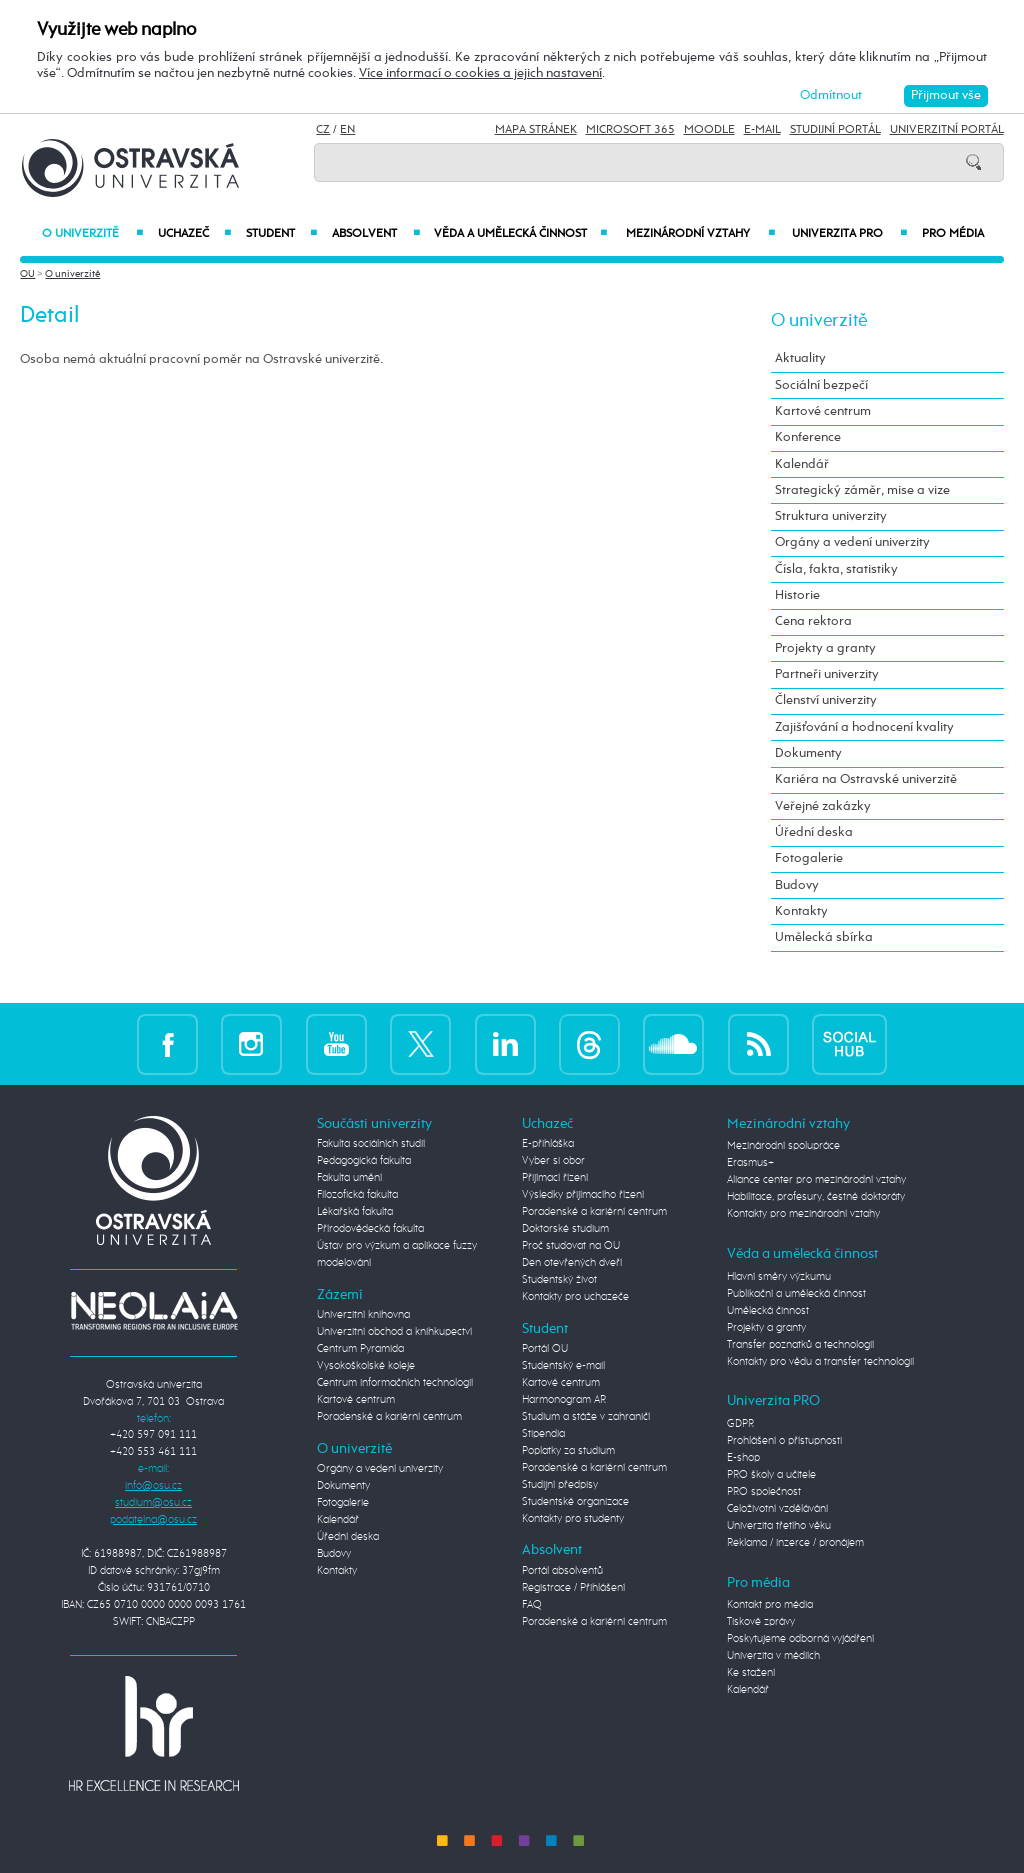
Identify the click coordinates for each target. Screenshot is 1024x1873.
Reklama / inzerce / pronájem (795, 1543)
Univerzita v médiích (773, 1656)
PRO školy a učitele (771, 1475)
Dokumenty (808, 753)
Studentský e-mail (563, 1366)
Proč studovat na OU (571, 1246)
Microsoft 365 (630, 130)
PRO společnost (764, 1492)
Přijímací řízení (555, 1178)
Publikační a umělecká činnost (796, 1294)
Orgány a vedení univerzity (852, 542)
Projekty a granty (825, 648)
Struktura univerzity (831, 516)
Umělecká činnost (768, 1311)
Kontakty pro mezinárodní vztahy (803, 1214)
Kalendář (802, 464)
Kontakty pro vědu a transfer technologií (820, 1362)
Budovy (797, 885)
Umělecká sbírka (824, 937)
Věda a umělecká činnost (521, 234)
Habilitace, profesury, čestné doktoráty (816, 1197)
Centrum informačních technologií (395, 1383)
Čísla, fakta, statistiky (836, 569)
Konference (808, 437)
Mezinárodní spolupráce (783, 1146)
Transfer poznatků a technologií (800, 1345)
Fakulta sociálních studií (371, 1144)
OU (27, 274)
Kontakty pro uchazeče (575, 1297)
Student (281, 234)
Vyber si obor (553, 1161)
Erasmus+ (750, 1163)
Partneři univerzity (827, 674)
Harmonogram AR (564, 1400)
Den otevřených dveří (572, 1263)
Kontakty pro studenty (573, 1519)
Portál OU (545, 1349)
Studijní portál (835, 130)
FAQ (532, 1605)
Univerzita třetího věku (779, 1526)
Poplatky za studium (568, 1451)
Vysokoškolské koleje (366, 1366)
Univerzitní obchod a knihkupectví (394, 1332)
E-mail (762, 130)
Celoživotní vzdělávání (777, 1509)
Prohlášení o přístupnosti (784, 1441)
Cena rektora (813, 621)
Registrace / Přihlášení (573, 1588)
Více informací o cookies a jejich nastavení (480, 73)
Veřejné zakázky (823, 806)
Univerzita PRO (849, 234)
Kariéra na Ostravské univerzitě (866, 779)
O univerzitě (92, 234)
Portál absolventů (562, 1571)
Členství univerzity (826, 700)
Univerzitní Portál (947, 130)
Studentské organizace (575, 1502)
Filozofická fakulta (357, 1195)
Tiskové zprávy (761, 1622)
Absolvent (375, 234)
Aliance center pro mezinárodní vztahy (816, 1180)
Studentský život (559, 1280)
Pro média (953, 234)
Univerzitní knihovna (363, 1315)
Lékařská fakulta (355, 1212)
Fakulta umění (349, 1178)
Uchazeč (194, 234)
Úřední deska (814, 832)
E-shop (743, 1458)
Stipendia (543, 1434)
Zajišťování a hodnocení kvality (864, 727)
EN (347, 130)
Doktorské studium (565, 1229)
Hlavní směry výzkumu (779, 1277)
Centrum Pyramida (360, 1349)
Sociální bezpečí (821, 385)
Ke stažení (751, 1673)
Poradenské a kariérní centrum (389, 1417)
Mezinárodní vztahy (700, 234)
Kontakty (801, 911)
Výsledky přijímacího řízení (583, 1195)
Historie (797, 595)
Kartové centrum (823, 411)
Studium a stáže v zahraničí (586, 1417)
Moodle (709, 130)
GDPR (740, 1424)
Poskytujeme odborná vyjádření (800, 1639)
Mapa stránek (536, 130)
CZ (323, 130)
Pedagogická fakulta (364, 1161)
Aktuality (800, 358)
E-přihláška (548, 1144)
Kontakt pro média (770, 1605)
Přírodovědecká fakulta (370, 1229)
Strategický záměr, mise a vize (862, 490)
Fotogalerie (809, 858)
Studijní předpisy (560, 1485)
